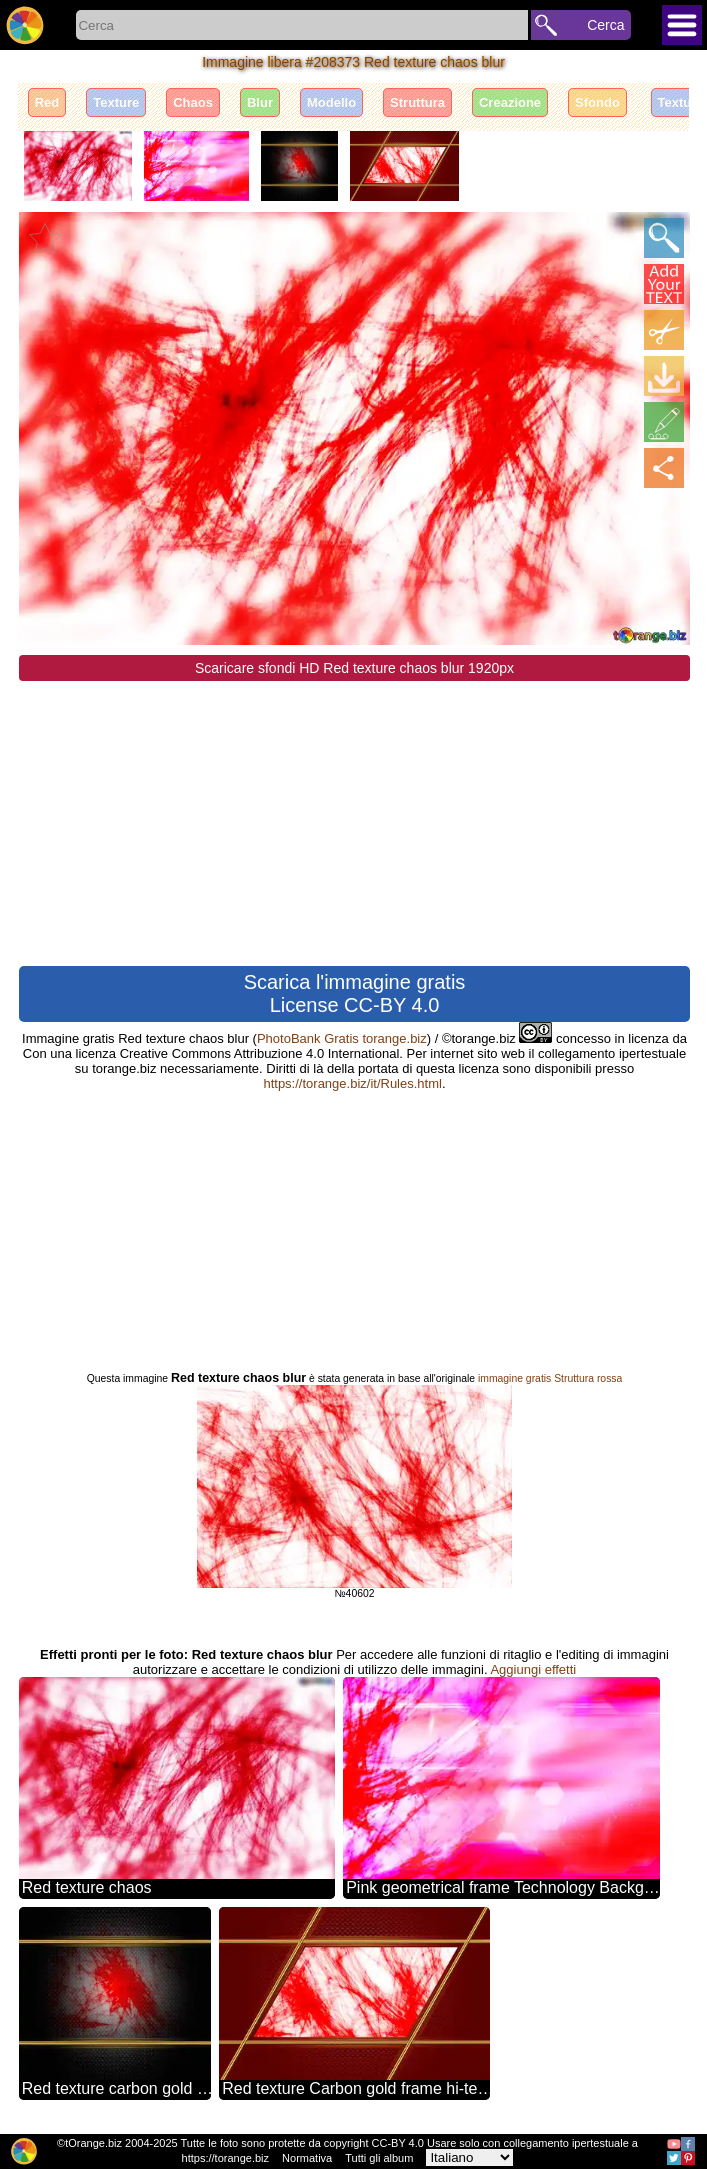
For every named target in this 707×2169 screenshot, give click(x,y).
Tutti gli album (379, 2158)
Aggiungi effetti (533, 1669)
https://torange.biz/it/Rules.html (352, 1083)
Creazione (510, 102)
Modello (331, 102)
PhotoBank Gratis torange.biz (342, 1038)
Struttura (417, 102)
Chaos (193, 102)
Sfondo (597, 102)
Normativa (307, 2158)
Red (47, 102)
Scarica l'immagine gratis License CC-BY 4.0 (355, 993)
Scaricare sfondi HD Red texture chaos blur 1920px (354, 668)
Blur (260, 102)
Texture (116, 102)
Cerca (605, 25)
